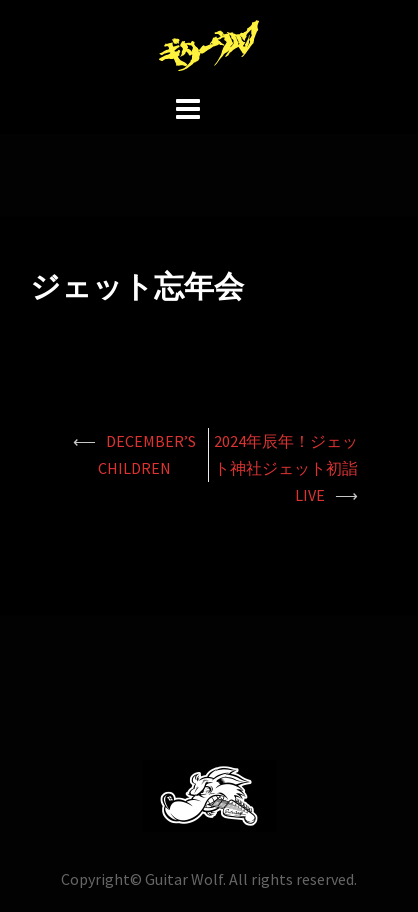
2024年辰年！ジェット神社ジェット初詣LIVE (286, 468)
